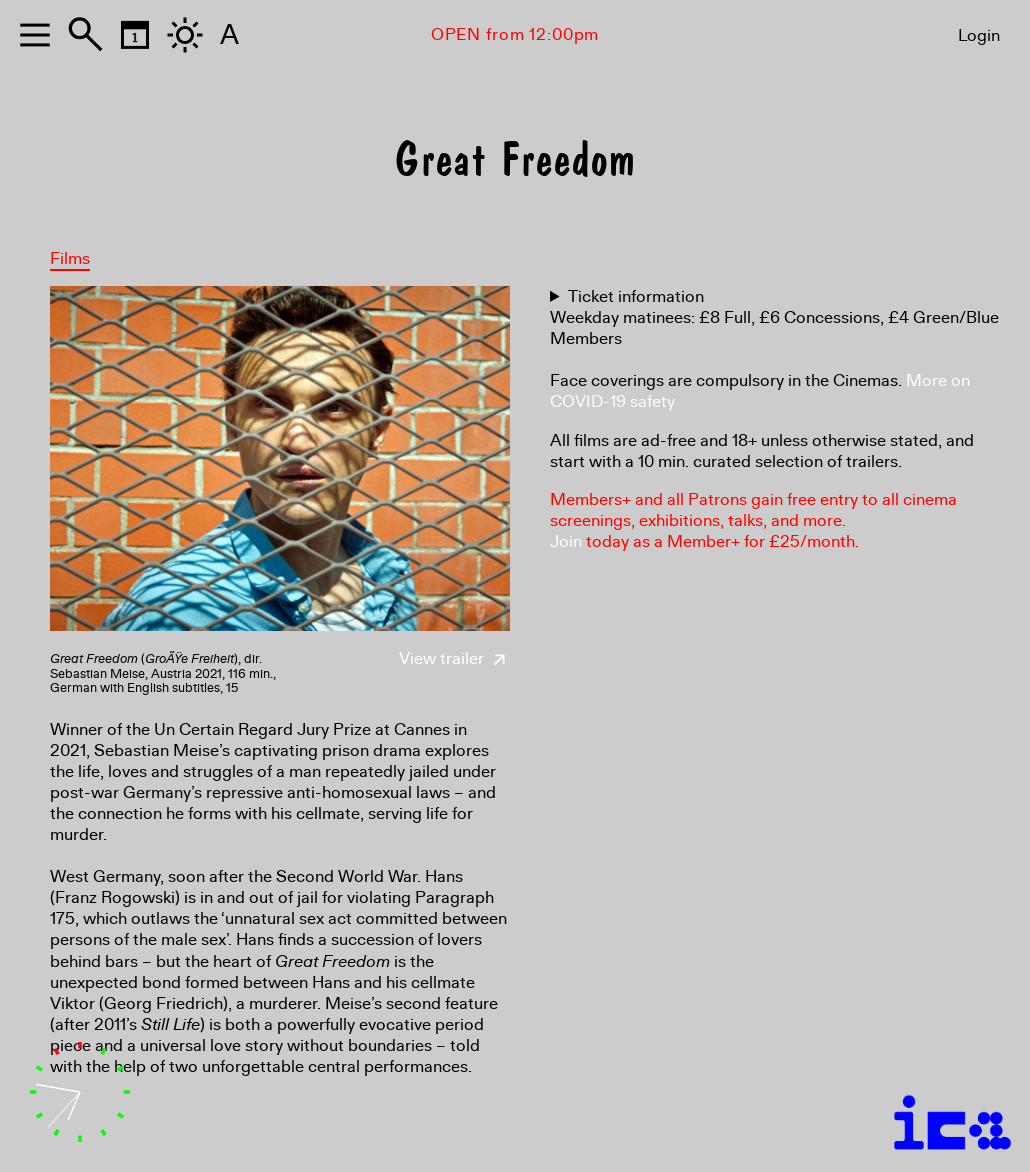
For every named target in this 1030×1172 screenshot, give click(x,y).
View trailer (454, 658)
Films (70, 258)
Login (979, 35)
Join (566, 541)
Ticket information (636, 296)
